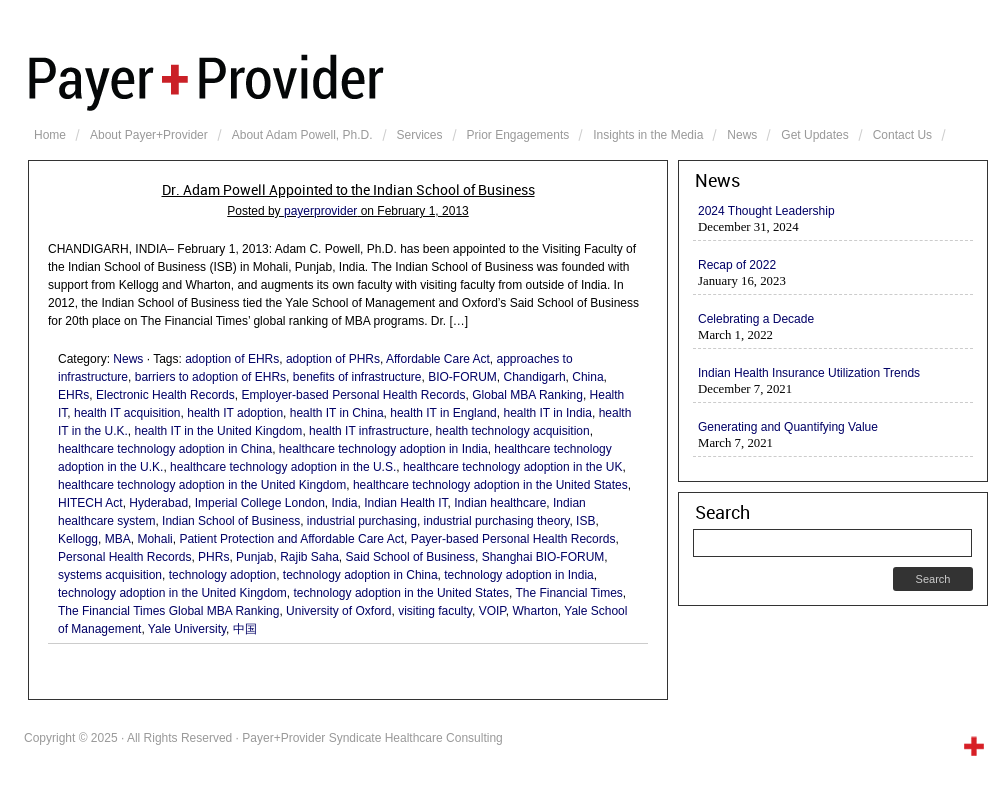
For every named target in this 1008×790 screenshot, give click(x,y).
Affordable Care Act (438, 359)
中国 (245, 629)
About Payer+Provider (149, 135)
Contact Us (902, 135)
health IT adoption (235, 413)
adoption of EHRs (232, 359)
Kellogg (78, 539)
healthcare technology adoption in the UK (513, 467)
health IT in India (547, 413)
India (345, 503)
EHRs (73, 395)
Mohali (154, 539)
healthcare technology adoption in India (383, 449)
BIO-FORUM (462, 377)
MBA (118, 539)
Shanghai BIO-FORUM (543, 557)
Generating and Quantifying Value (788, 427)
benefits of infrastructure (357, 377)
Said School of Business (410, 557)
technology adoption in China (360, 575)
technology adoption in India (518, 575)
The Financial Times (568, 593)
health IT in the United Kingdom (218, 431)
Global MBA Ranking (527, 395)
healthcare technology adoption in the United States (490, 485)
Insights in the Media (648, 135)
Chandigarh (535, 377)
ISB (585, 521)
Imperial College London (260, 503)
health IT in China (337, 413)
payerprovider (320, 211)
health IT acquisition (127, 413)
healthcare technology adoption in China (165, 449)
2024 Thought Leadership (766, 211)
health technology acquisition (513, 431)
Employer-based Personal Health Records (353, 395)
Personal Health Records (124, 557)
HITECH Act (90, 503)
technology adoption (222, 575)
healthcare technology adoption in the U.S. (283, 467)
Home (50, 135)
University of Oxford (338, 611)
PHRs (213, 557)
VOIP (492, 611)
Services (420, 135)
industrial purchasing (362, 521)
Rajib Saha (309, 557)
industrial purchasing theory (497, 521)
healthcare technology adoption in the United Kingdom (202, 485)
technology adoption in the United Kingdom (172, 593)
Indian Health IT (405, 503)
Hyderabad (158, 503)
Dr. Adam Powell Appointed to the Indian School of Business (348, 190)
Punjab (254, 557)
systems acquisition (110, 575)
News (742, 135)
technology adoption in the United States (401, 593)
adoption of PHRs (333, 359)
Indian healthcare (500, 503)
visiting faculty (435, 611)
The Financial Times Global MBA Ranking (168, 611)
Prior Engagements (518, 135)
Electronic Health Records (165, 395)
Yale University (187, 629)
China (587, 377)
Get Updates (814, 135)
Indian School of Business (231, 521)
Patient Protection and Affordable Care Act (291, 539)
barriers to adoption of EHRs (210, 377)
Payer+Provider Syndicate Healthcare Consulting (508, 80)
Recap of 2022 (737, 265)
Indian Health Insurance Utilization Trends (809, 373)
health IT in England (443, 413)
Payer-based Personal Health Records (513, 539)
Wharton (534, 611)
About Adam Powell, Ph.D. (302, 135)
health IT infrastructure (369, 431)
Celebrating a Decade (756, 319)
